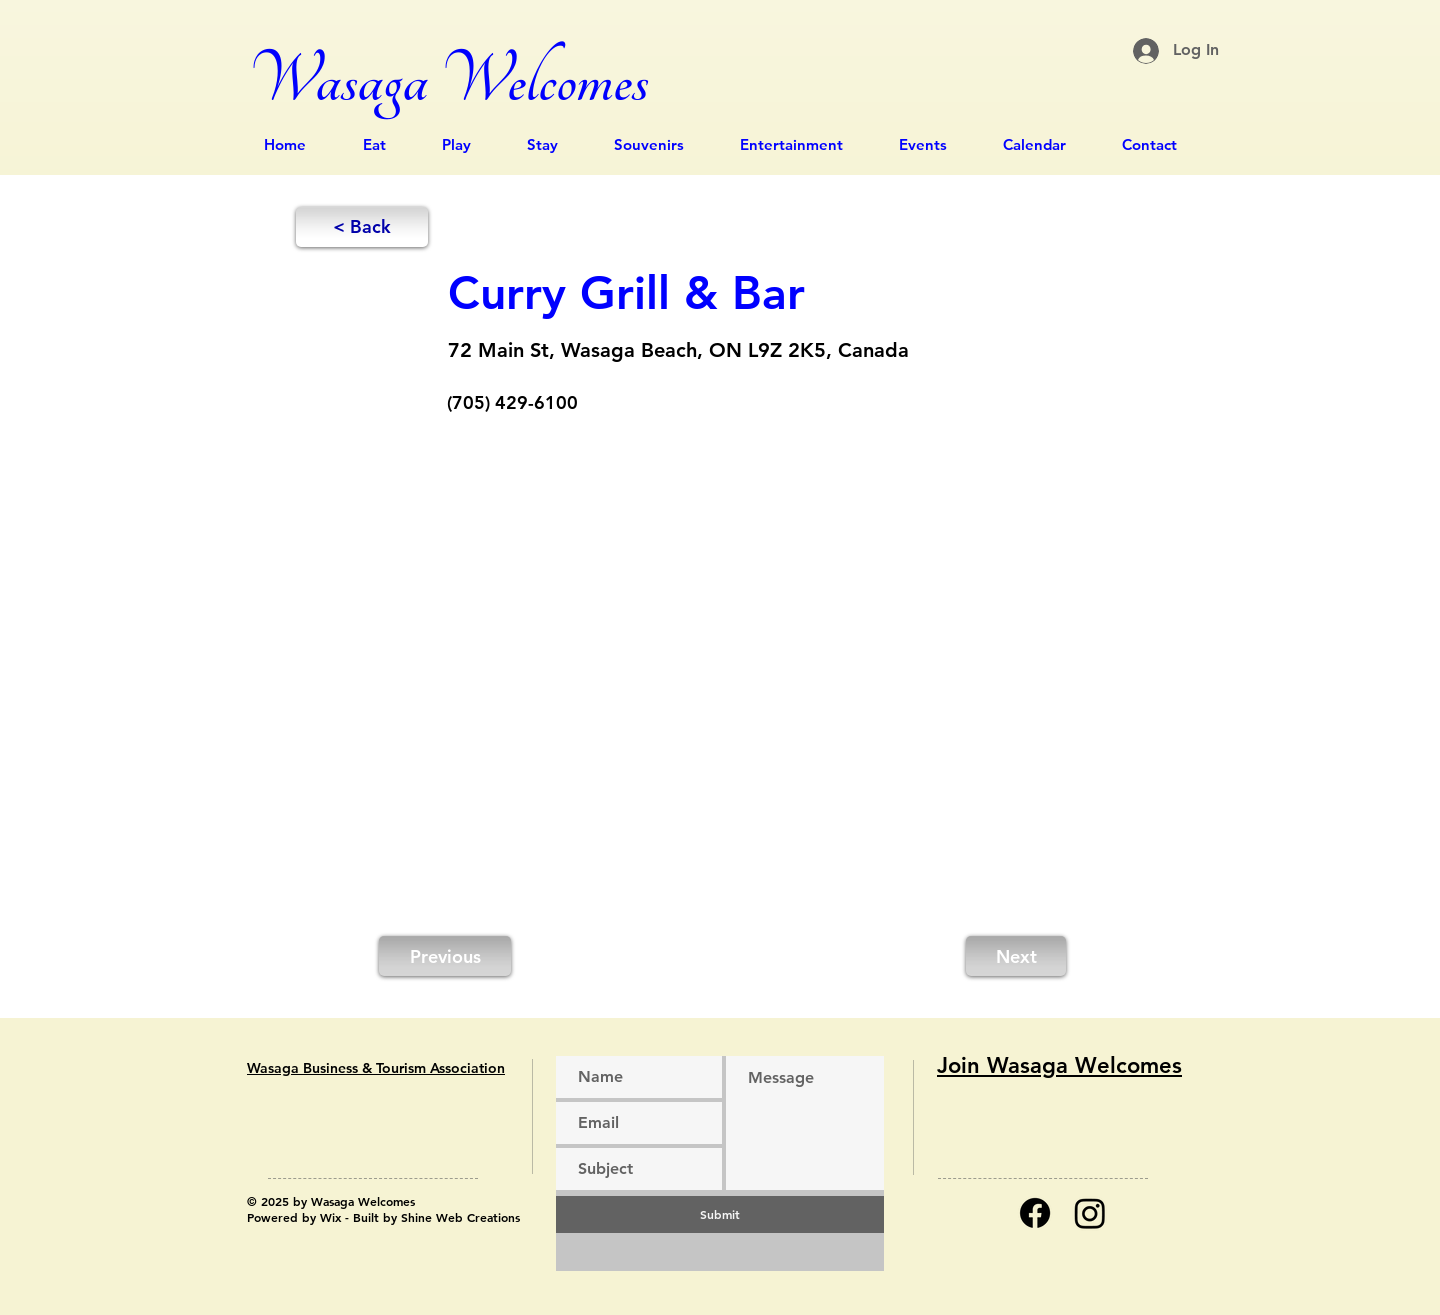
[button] (362, 227)
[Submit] (720, 1214)
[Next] (1016, 956)
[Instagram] (1090, 1213)
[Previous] (445, 956)
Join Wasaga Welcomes (1059, 1065)
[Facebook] (1035, 1213)
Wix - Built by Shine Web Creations (420, 1217)
